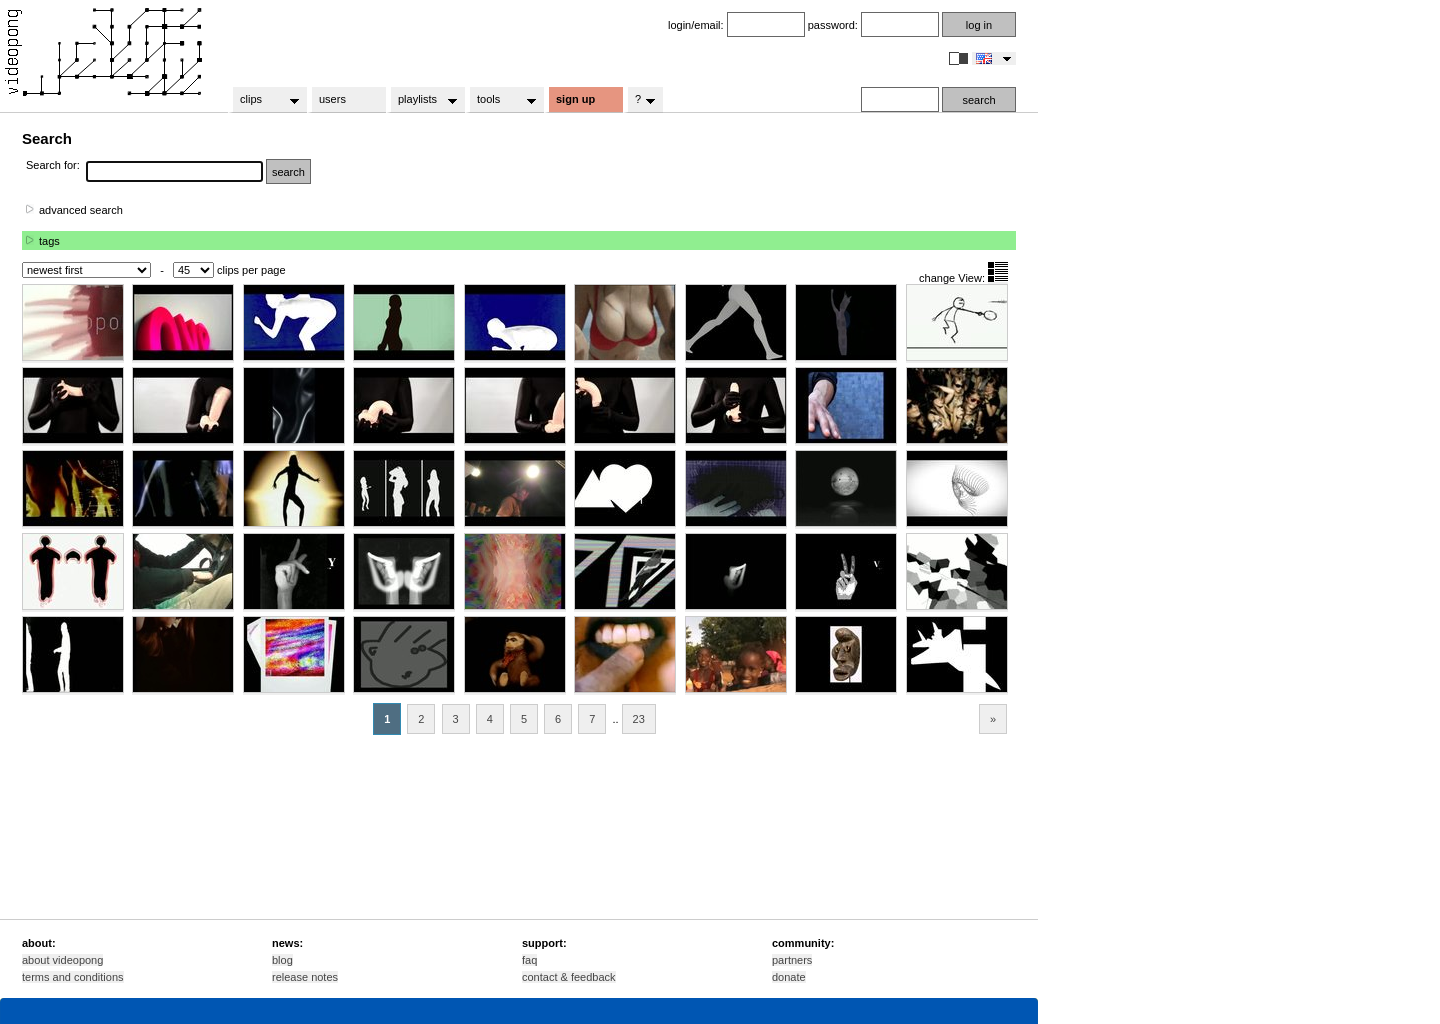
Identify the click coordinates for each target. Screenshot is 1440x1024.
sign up (575, 99)
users (332, 99)
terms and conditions (73, 977)
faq (529, 960)
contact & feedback (569, 977)
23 (639, 719)
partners (792, 960)
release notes (305, 977)
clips (263, 100)
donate (789, 977)
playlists (421, 100)
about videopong (62, 960)
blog (282, 960)
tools (500, 100)
